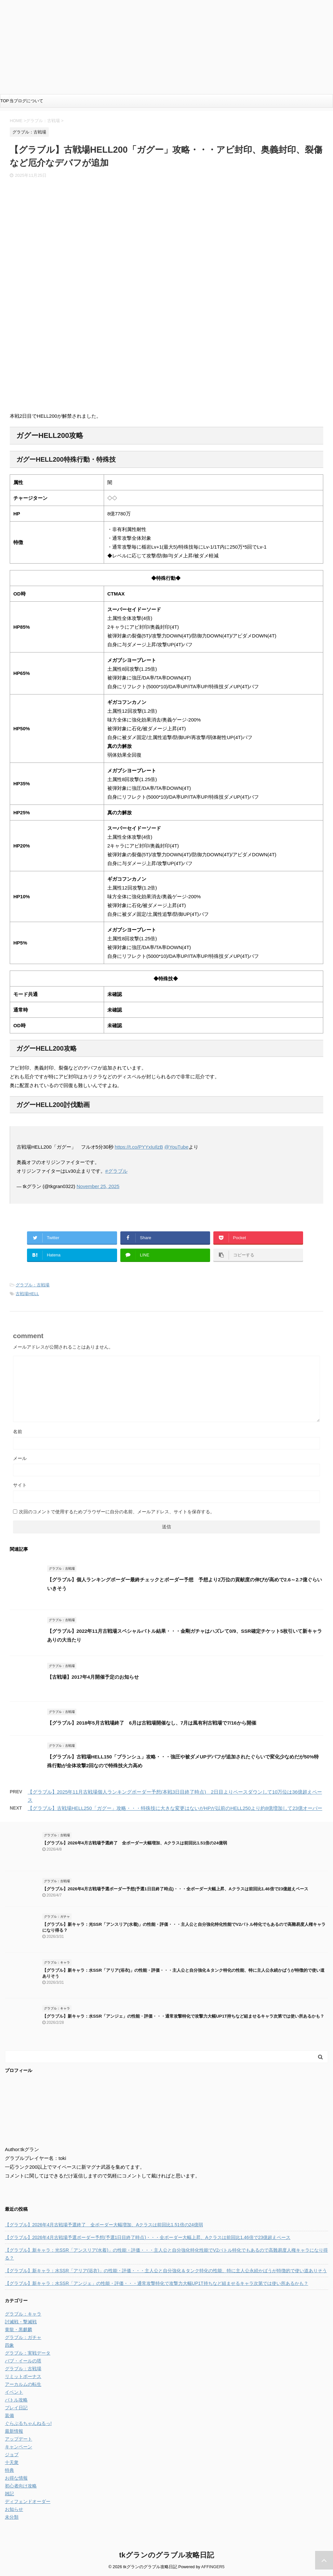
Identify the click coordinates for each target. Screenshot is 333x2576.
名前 (17, 1431)
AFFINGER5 (213, 2566)
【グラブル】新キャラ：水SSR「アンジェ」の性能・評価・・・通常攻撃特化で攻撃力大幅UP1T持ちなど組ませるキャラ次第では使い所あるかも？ (183, 2016)
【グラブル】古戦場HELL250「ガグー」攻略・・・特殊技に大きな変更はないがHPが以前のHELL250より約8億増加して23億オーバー (175, 1808)
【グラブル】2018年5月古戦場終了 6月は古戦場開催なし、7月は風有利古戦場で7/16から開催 (151, 1723)
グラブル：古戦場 (32, 1284)
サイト (20, 1485)
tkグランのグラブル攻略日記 (166, 2555)
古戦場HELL (27, 1293)
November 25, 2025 (97, 1186)
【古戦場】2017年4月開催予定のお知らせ (93, 1677)
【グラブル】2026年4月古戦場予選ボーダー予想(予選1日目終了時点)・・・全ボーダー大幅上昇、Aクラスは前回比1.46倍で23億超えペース (175, 1888)
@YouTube (176, 1147)
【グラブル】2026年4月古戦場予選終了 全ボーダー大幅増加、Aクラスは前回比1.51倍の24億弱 (134, 1843)
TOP (4, 100)
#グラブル (116, 1171)
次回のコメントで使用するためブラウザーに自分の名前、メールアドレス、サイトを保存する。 (117, 1511)
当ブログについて (26, 100)
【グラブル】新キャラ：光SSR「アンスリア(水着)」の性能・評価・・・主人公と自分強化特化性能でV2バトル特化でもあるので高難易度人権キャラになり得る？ (166, 2254)
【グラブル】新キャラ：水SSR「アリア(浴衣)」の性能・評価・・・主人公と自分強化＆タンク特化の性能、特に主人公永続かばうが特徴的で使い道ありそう (166, 2270)
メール (20, 1458)
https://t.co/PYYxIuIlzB (139, 1147)
